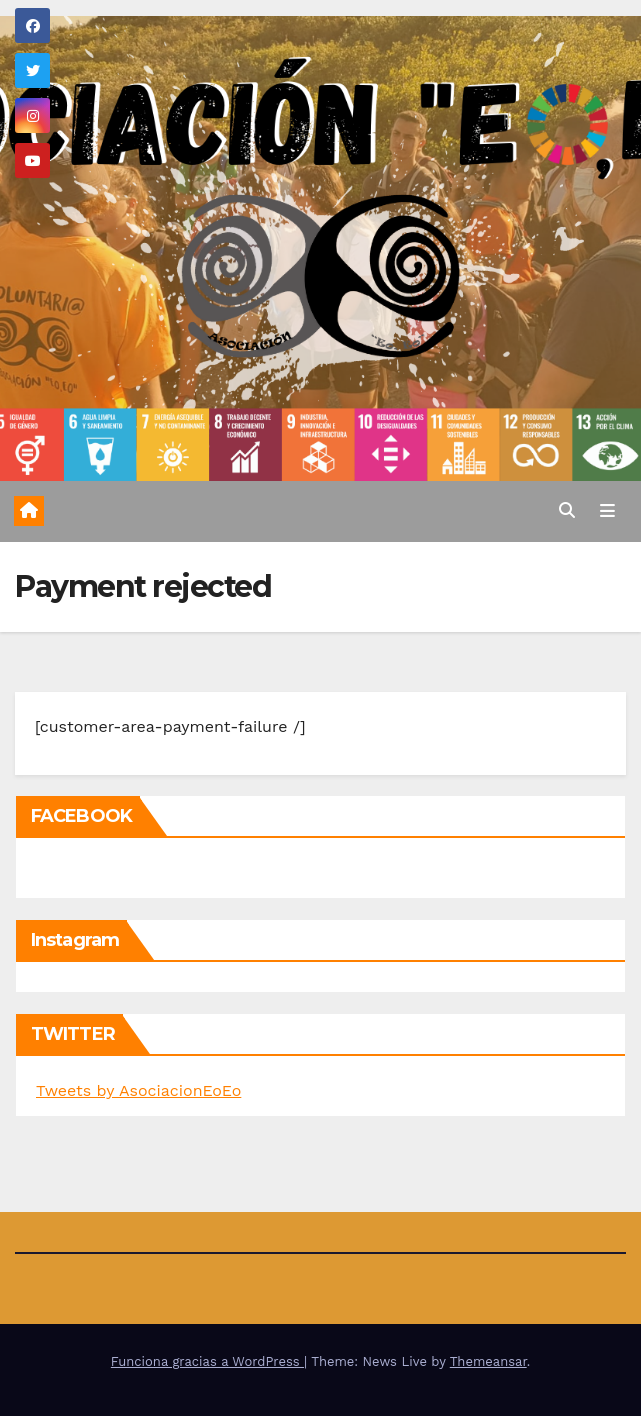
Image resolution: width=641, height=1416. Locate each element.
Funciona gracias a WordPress (207, 1361)
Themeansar (488, 1361)
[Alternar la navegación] (607, 512)
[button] (567, 510)
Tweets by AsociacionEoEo (138, 1090)
